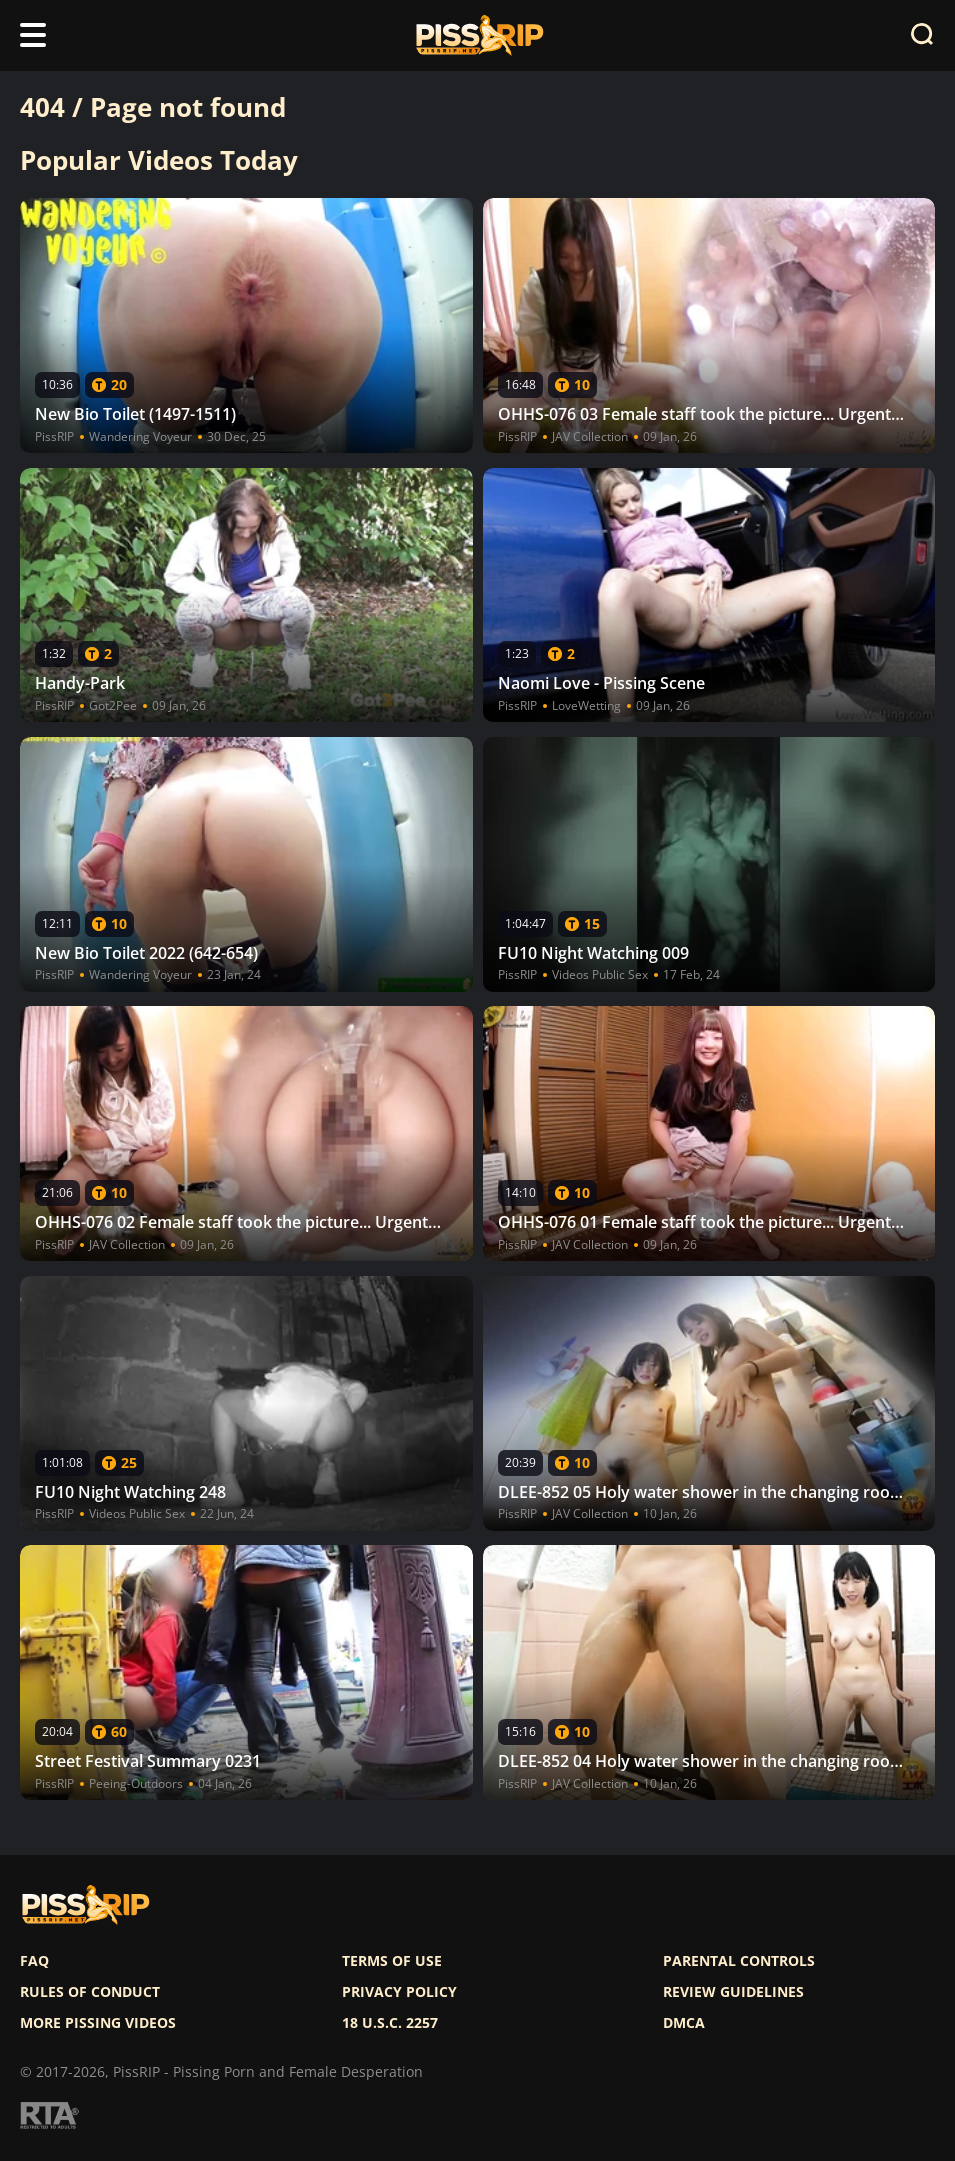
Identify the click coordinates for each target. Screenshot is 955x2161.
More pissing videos (98, 2023)
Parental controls (739, 1961)
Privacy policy (399, 1992)
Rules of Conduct (90, 1992)
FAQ (34, 1961)
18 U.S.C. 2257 (390, 2023)
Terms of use (392, 1961)
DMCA (684, 2023)
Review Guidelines (733, 1992)
